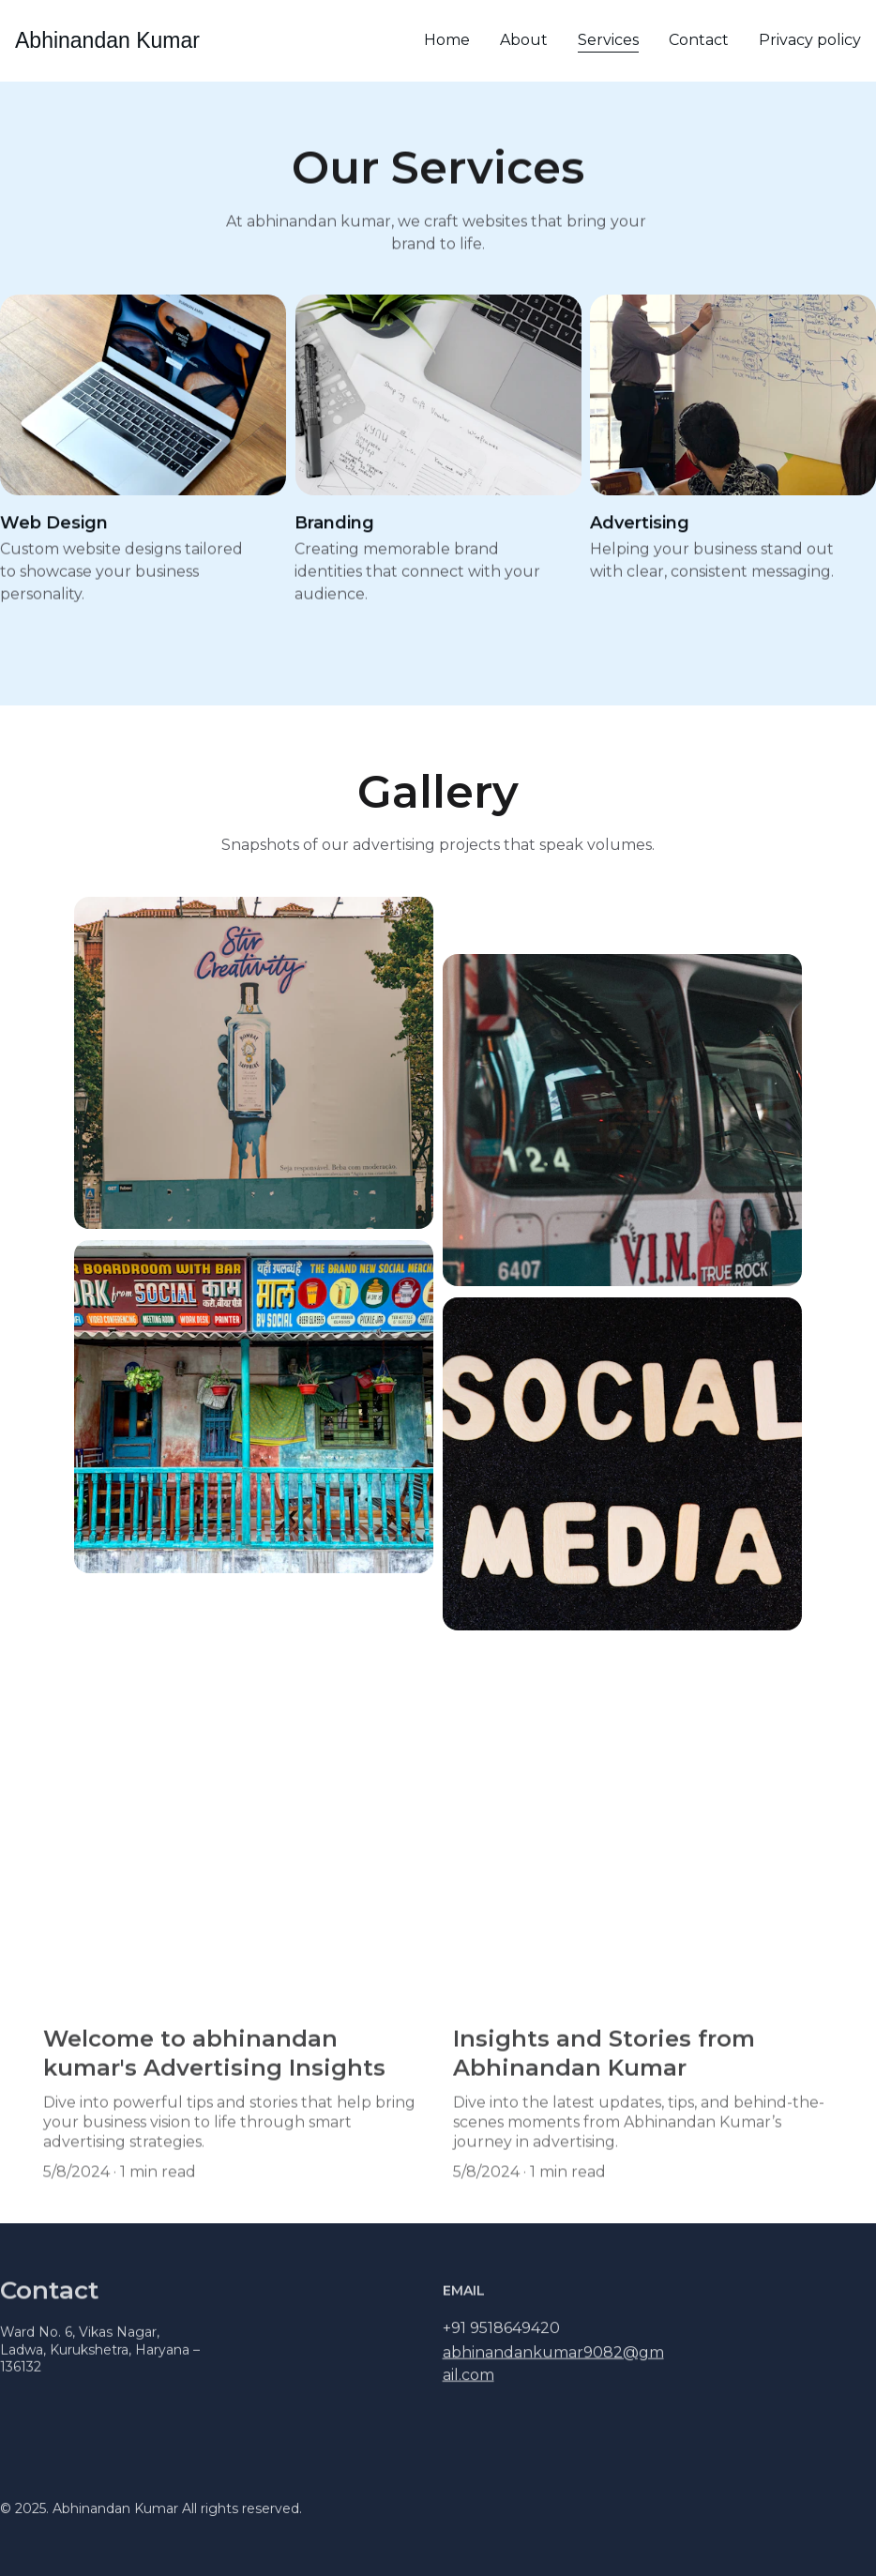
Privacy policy (810, 40)
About (524, 40)
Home (447, 40)
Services (608, 40)
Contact (699, 40)
